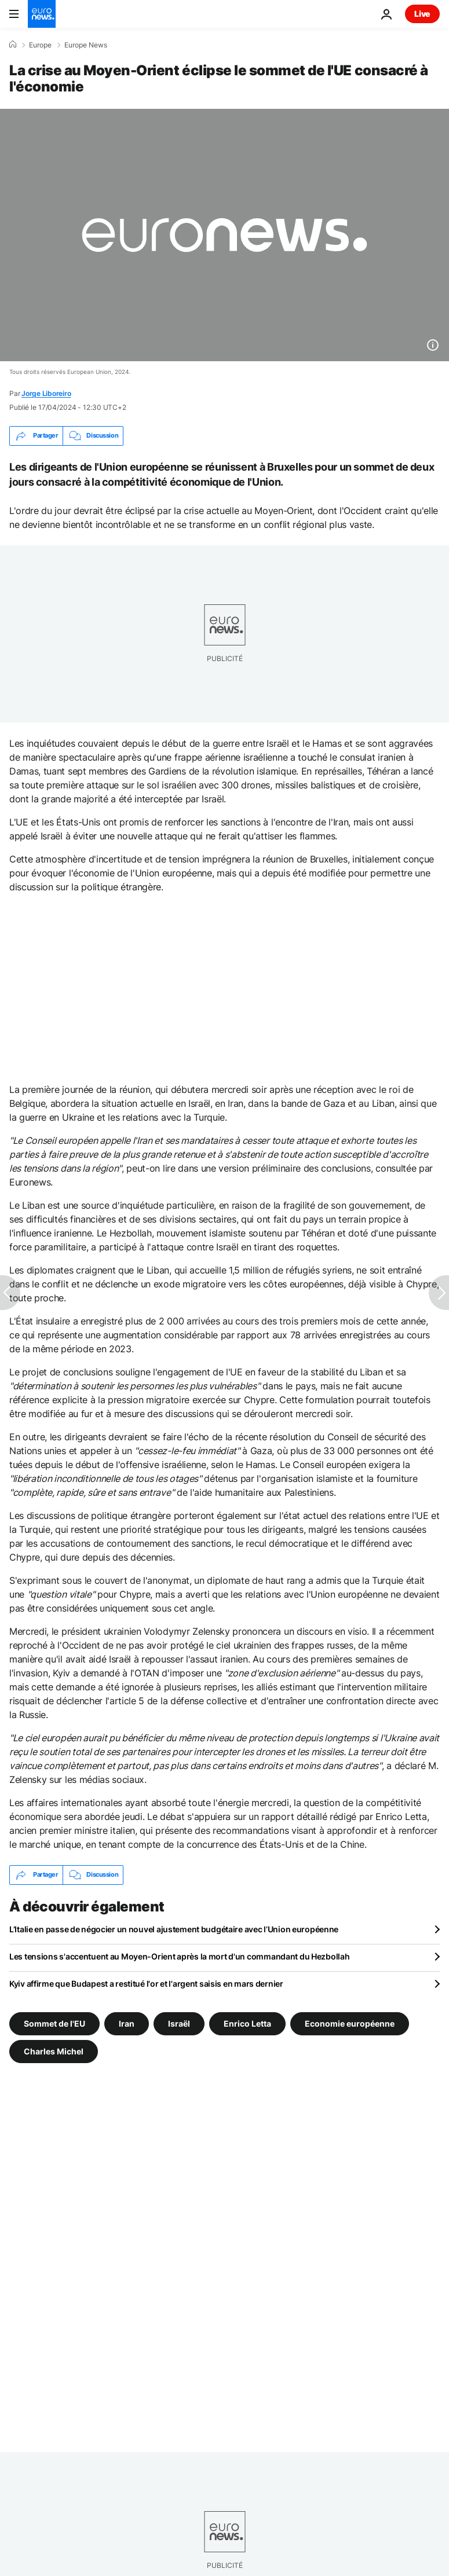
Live (422, 14)
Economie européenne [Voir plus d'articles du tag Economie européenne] (350, 2023)
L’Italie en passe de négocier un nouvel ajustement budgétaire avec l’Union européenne (173, 1929)
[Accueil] (12, 45)
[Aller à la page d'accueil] (42, 14)
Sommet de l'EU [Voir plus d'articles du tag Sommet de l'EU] (54, 2023)
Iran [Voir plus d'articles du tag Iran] (126, 2023)
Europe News (85, 45)
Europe (40, 45)
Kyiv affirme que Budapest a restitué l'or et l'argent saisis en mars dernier (146, 1983)
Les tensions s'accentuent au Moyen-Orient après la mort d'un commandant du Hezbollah (179, 1956)
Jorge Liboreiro (46, 393)
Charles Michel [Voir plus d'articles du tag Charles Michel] (53, 2051)
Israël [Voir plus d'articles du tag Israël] (179, 2023)
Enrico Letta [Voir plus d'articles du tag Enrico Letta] (247, 2023)
